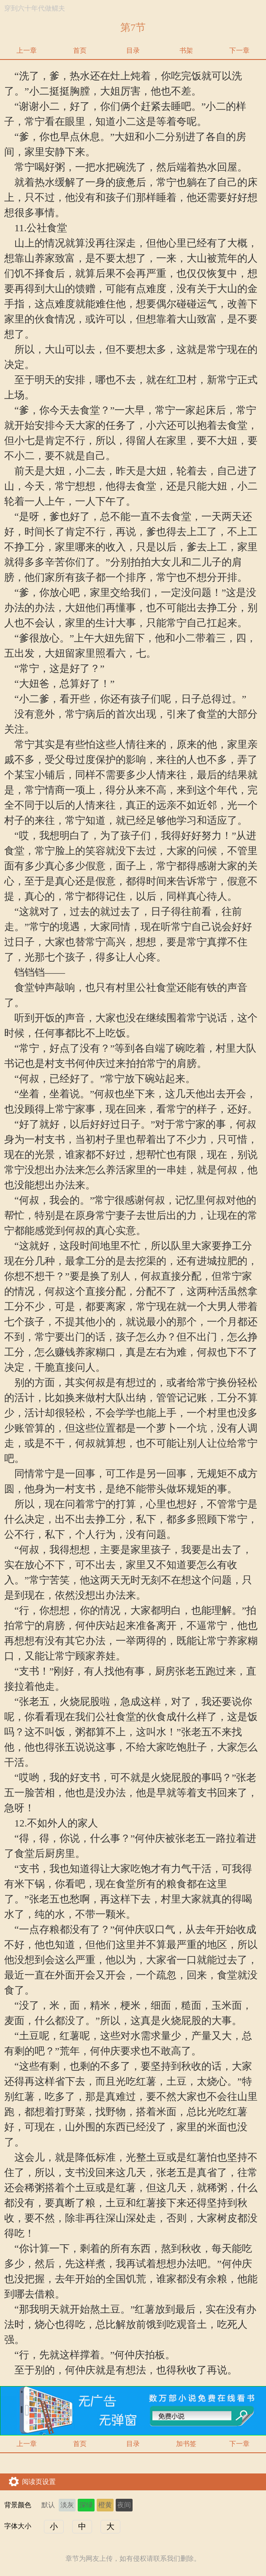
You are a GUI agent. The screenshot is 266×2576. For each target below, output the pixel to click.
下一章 (239, 50)
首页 (80, 50)
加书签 (186, 2443)
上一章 (26, 50)
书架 (186, 50)
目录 (133, 50)
